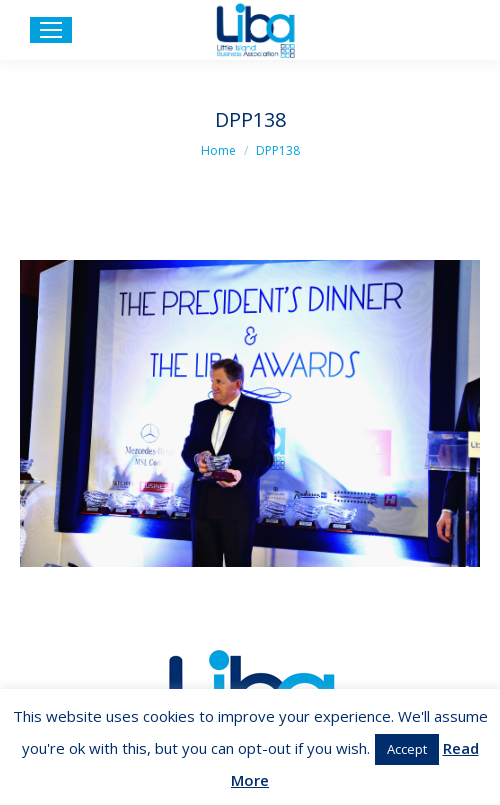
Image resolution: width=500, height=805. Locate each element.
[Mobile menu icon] (51, 30)
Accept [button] (407, 749)
